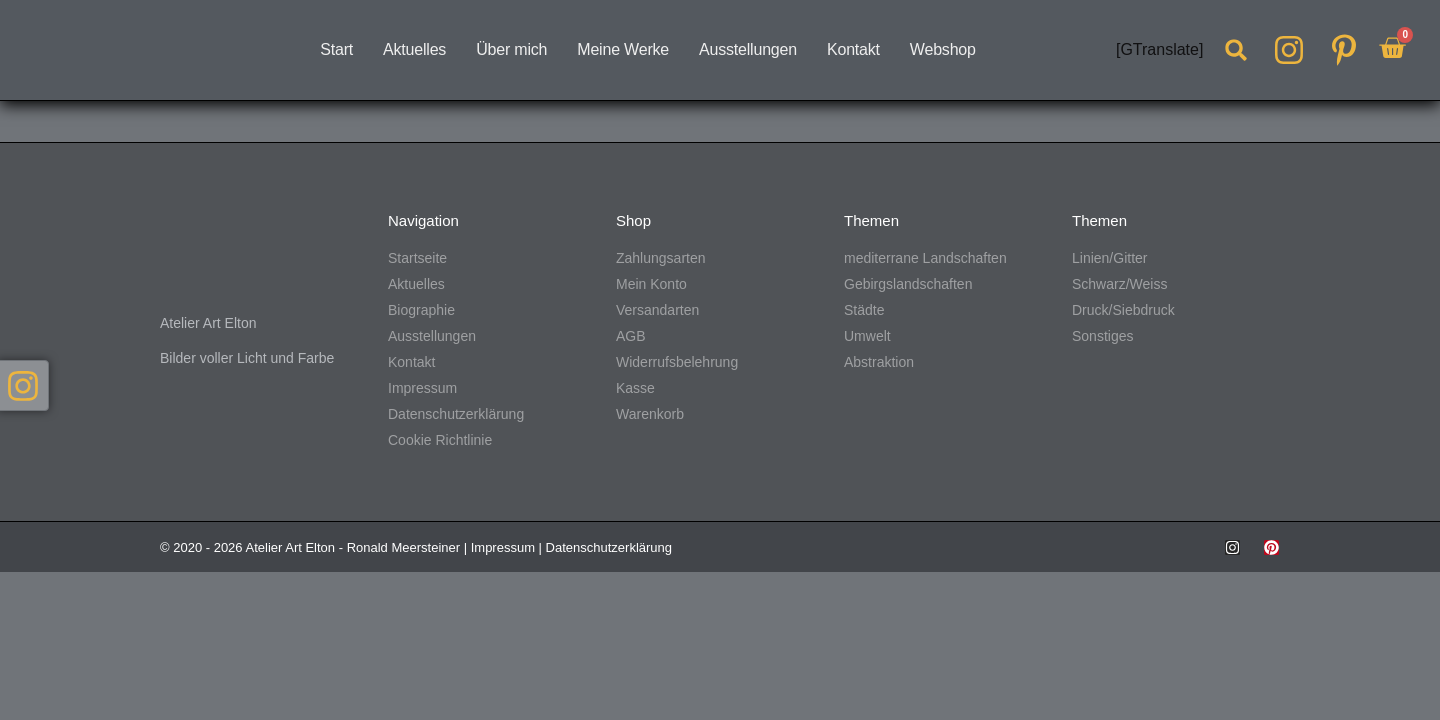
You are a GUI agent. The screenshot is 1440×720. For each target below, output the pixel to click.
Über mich (511, 49)
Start (336, 49)
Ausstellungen (748, 49)
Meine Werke (623, 49)
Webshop (943, 49)
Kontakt (853, 49)
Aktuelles (414, 49)
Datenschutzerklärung (609, 547)
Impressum (503, 547)
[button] (1236, 50)
